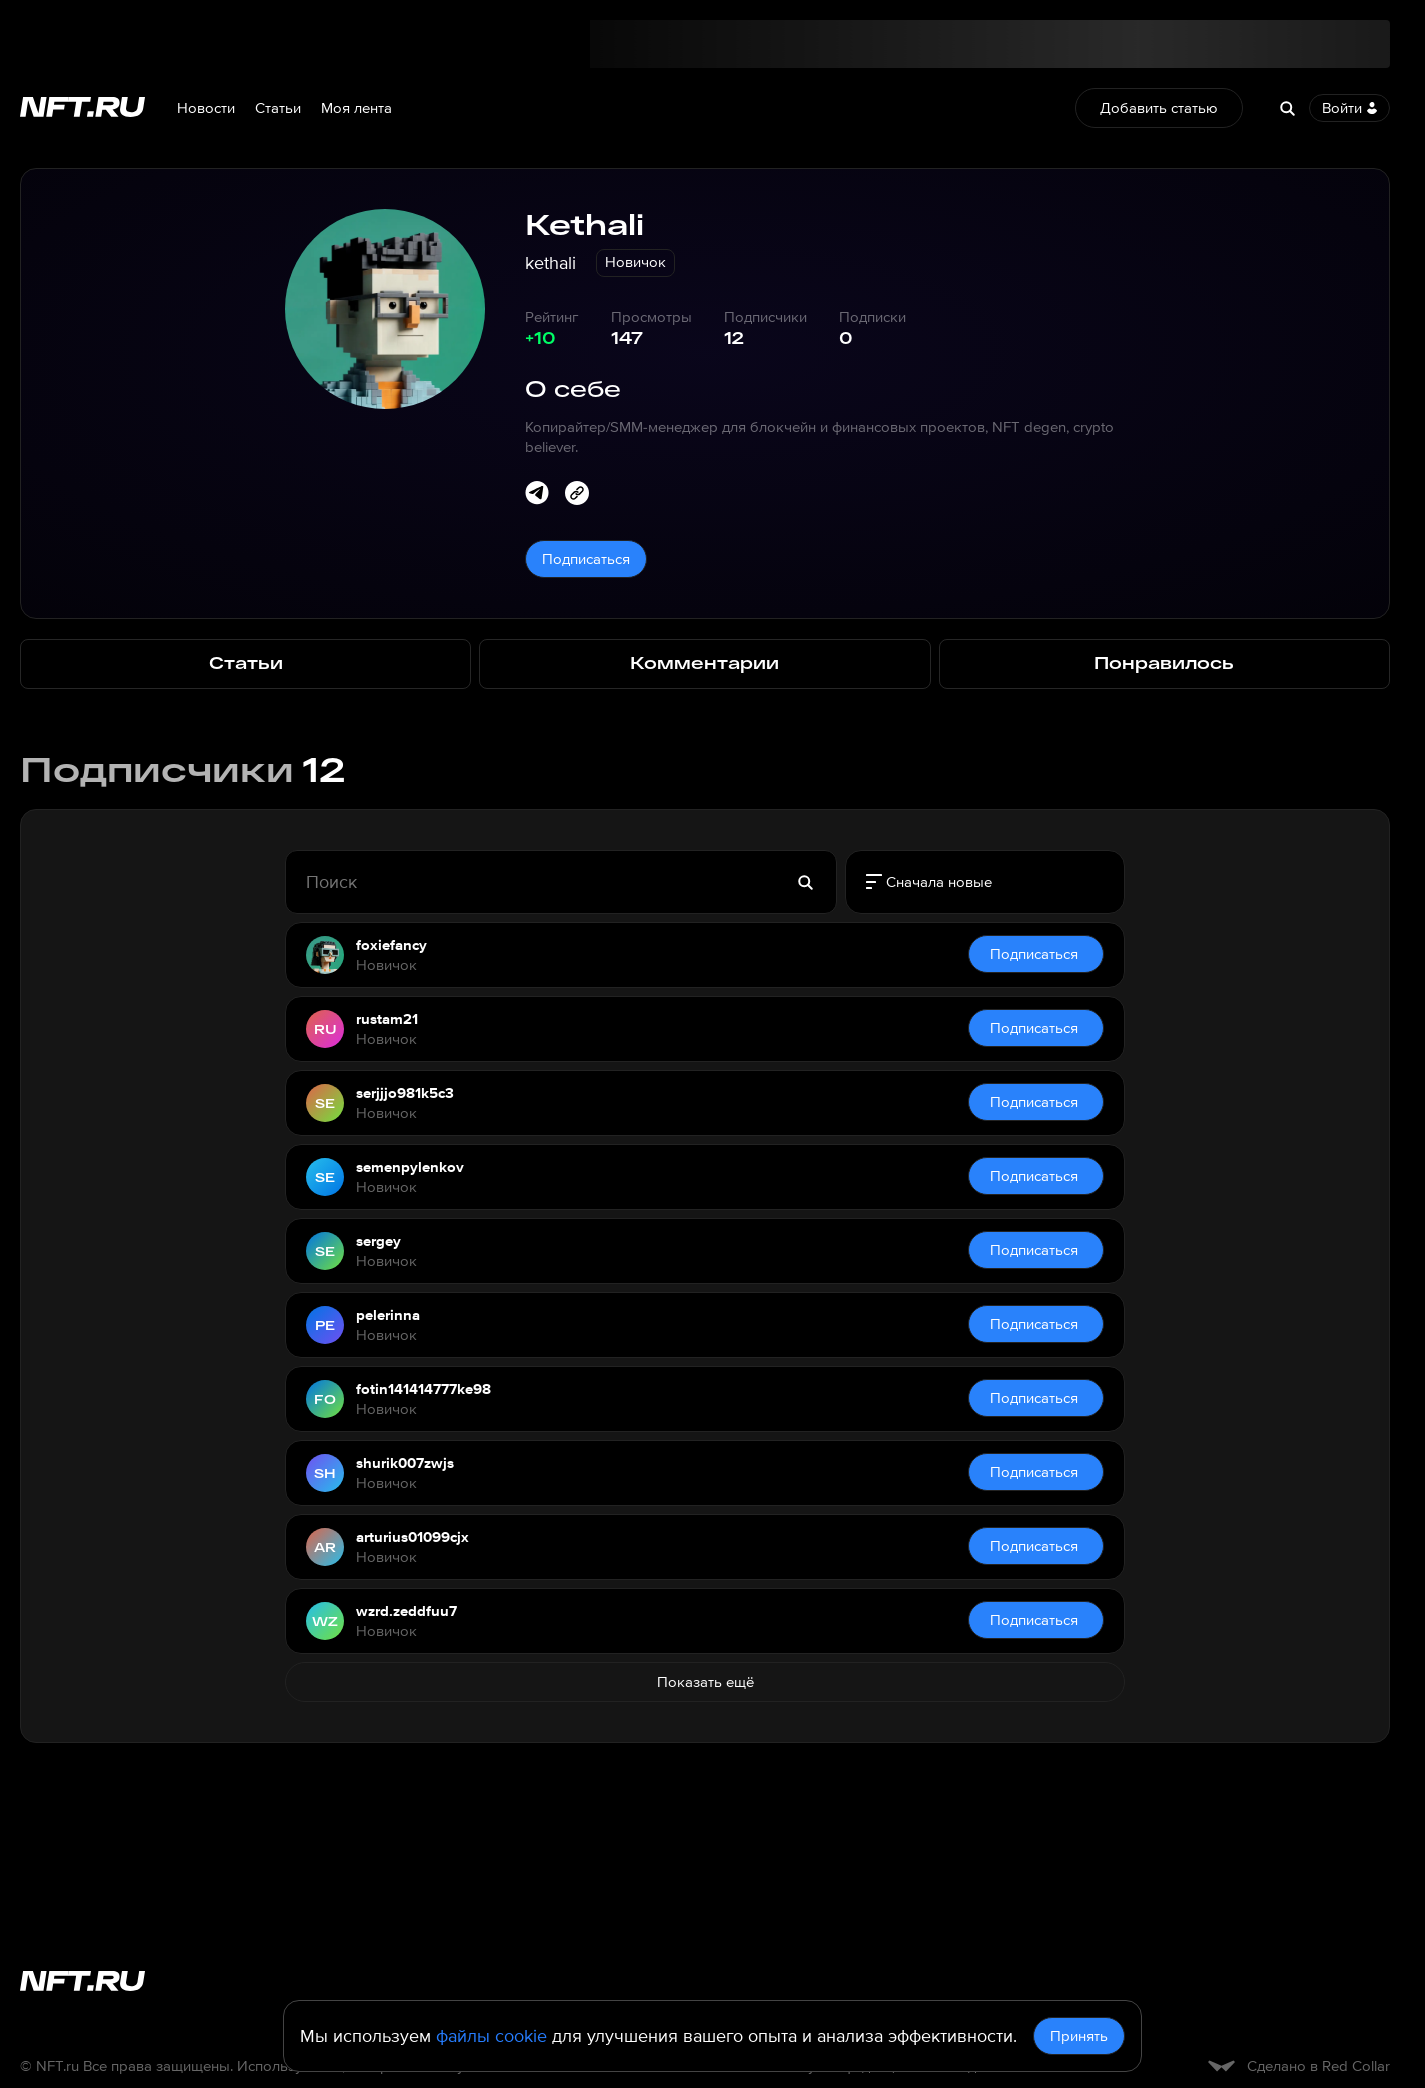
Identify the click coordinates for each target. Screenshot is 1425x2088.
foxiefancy (391, 945)
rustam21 (387, 1019)
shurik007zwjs (405, 1463)
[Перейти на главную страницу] (82, 108)
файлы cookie (491, 2036)
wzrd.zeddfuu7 (406, 1611)
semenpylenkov (410, 1167)
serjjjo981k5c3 (405, 1093)
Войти (1349, 108)
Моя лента (356, 108)
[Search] (1287, 108)
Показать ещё (705, 1682)
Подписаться (586, 559)
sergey (378, 1241)
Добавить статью (1159, 108)
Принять (1079, 2036)
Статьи (278, 108)
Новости (206, 108)
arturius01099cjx (412, 1537)
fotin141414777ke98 (423, 1389)
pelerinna (388, 1315)
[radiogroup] (985, 882)
